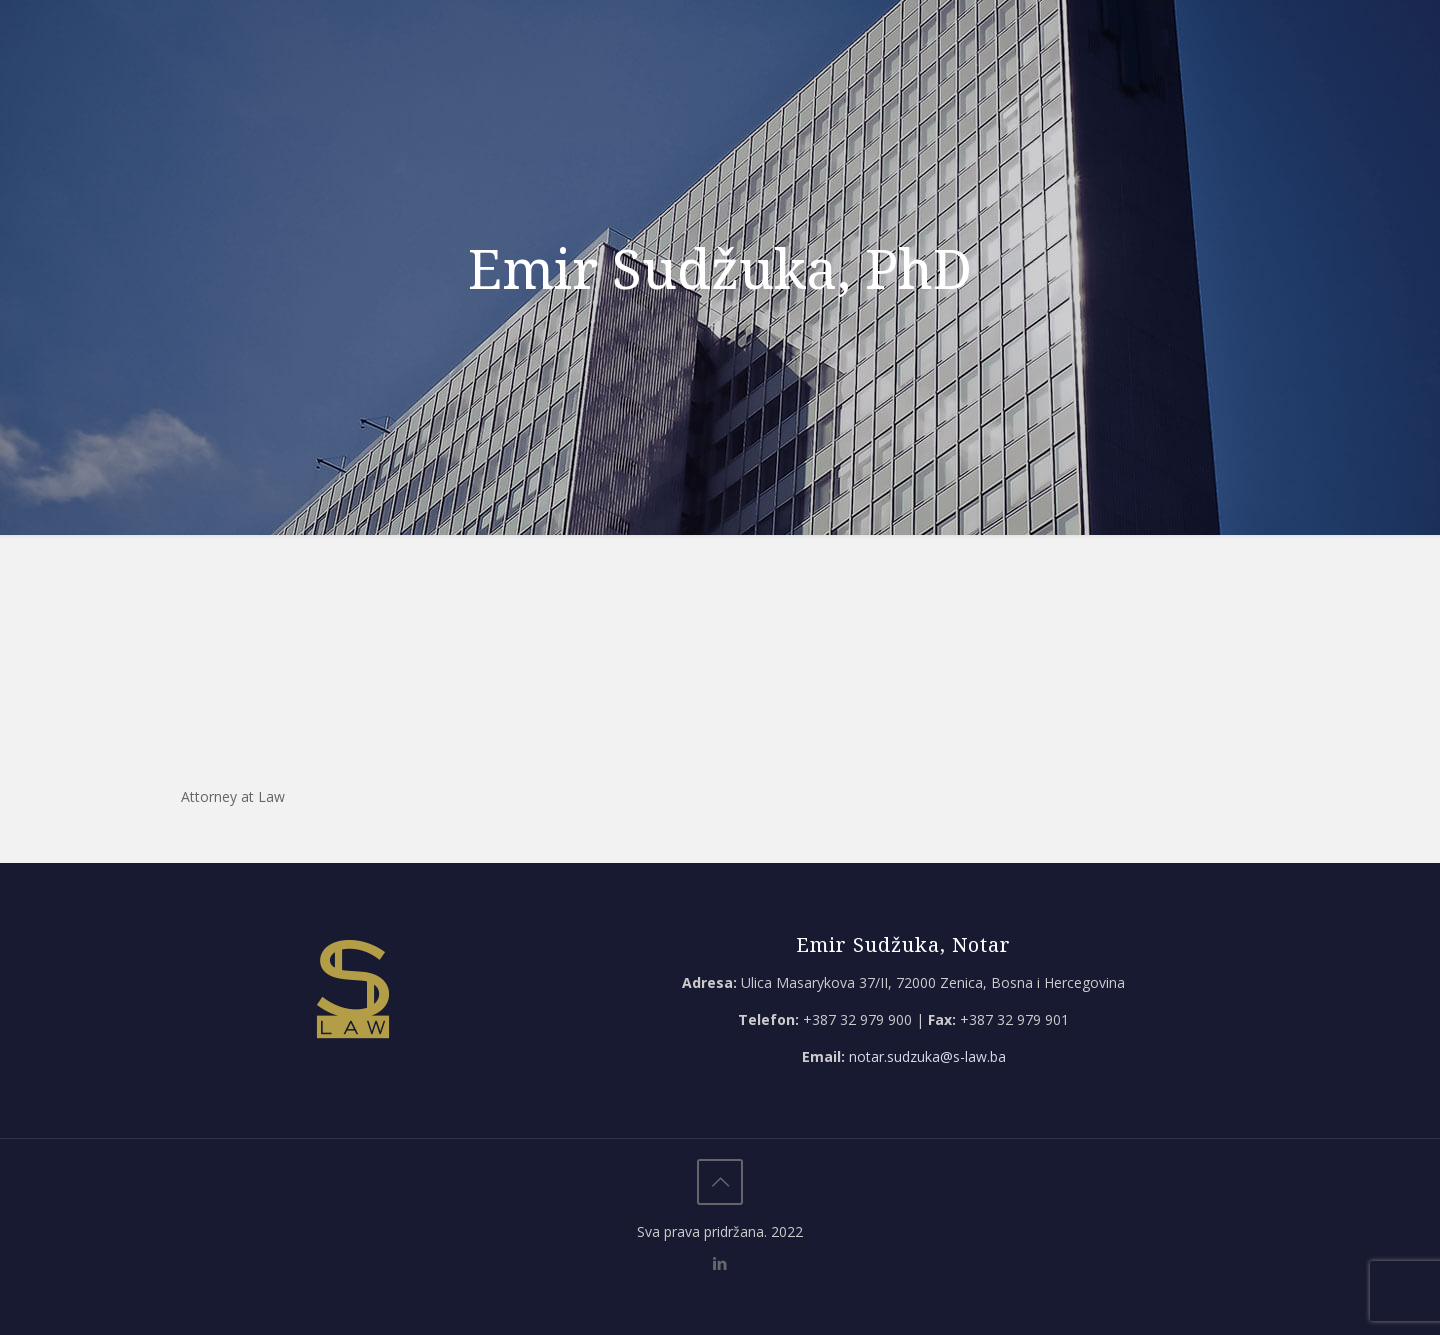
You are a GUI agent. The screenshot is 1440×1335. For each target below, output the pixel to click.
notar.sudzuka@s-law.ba (927, 1056)
